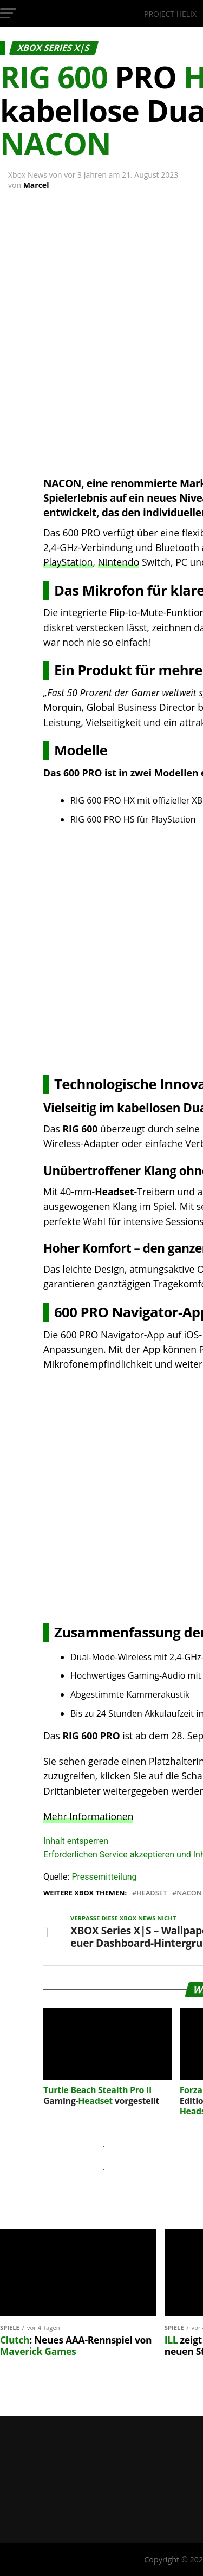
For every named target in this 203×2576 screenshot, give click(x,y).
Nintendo (119, 561)
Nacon (189, 1893)
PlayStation (68, 561)
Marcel (36, 185)
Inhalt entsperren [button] (75, 1841)
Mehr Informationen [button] (88, 1816)
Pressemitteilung (103, 1877)
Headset (151, 1893)
